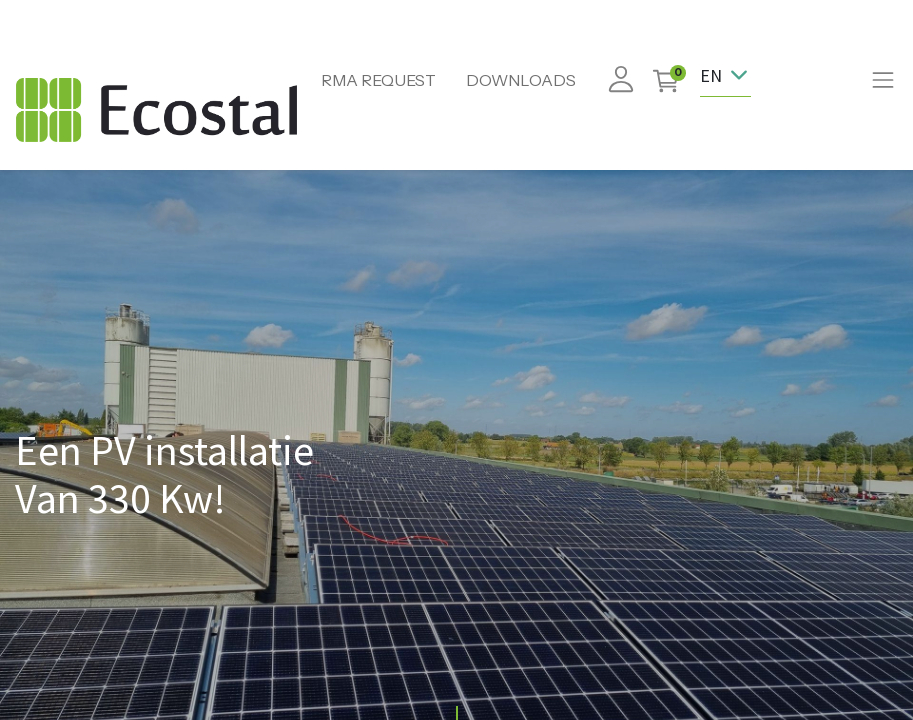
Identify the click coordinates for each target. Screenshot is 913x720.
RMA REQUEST (378, 80)
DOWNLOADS (521, 80)
